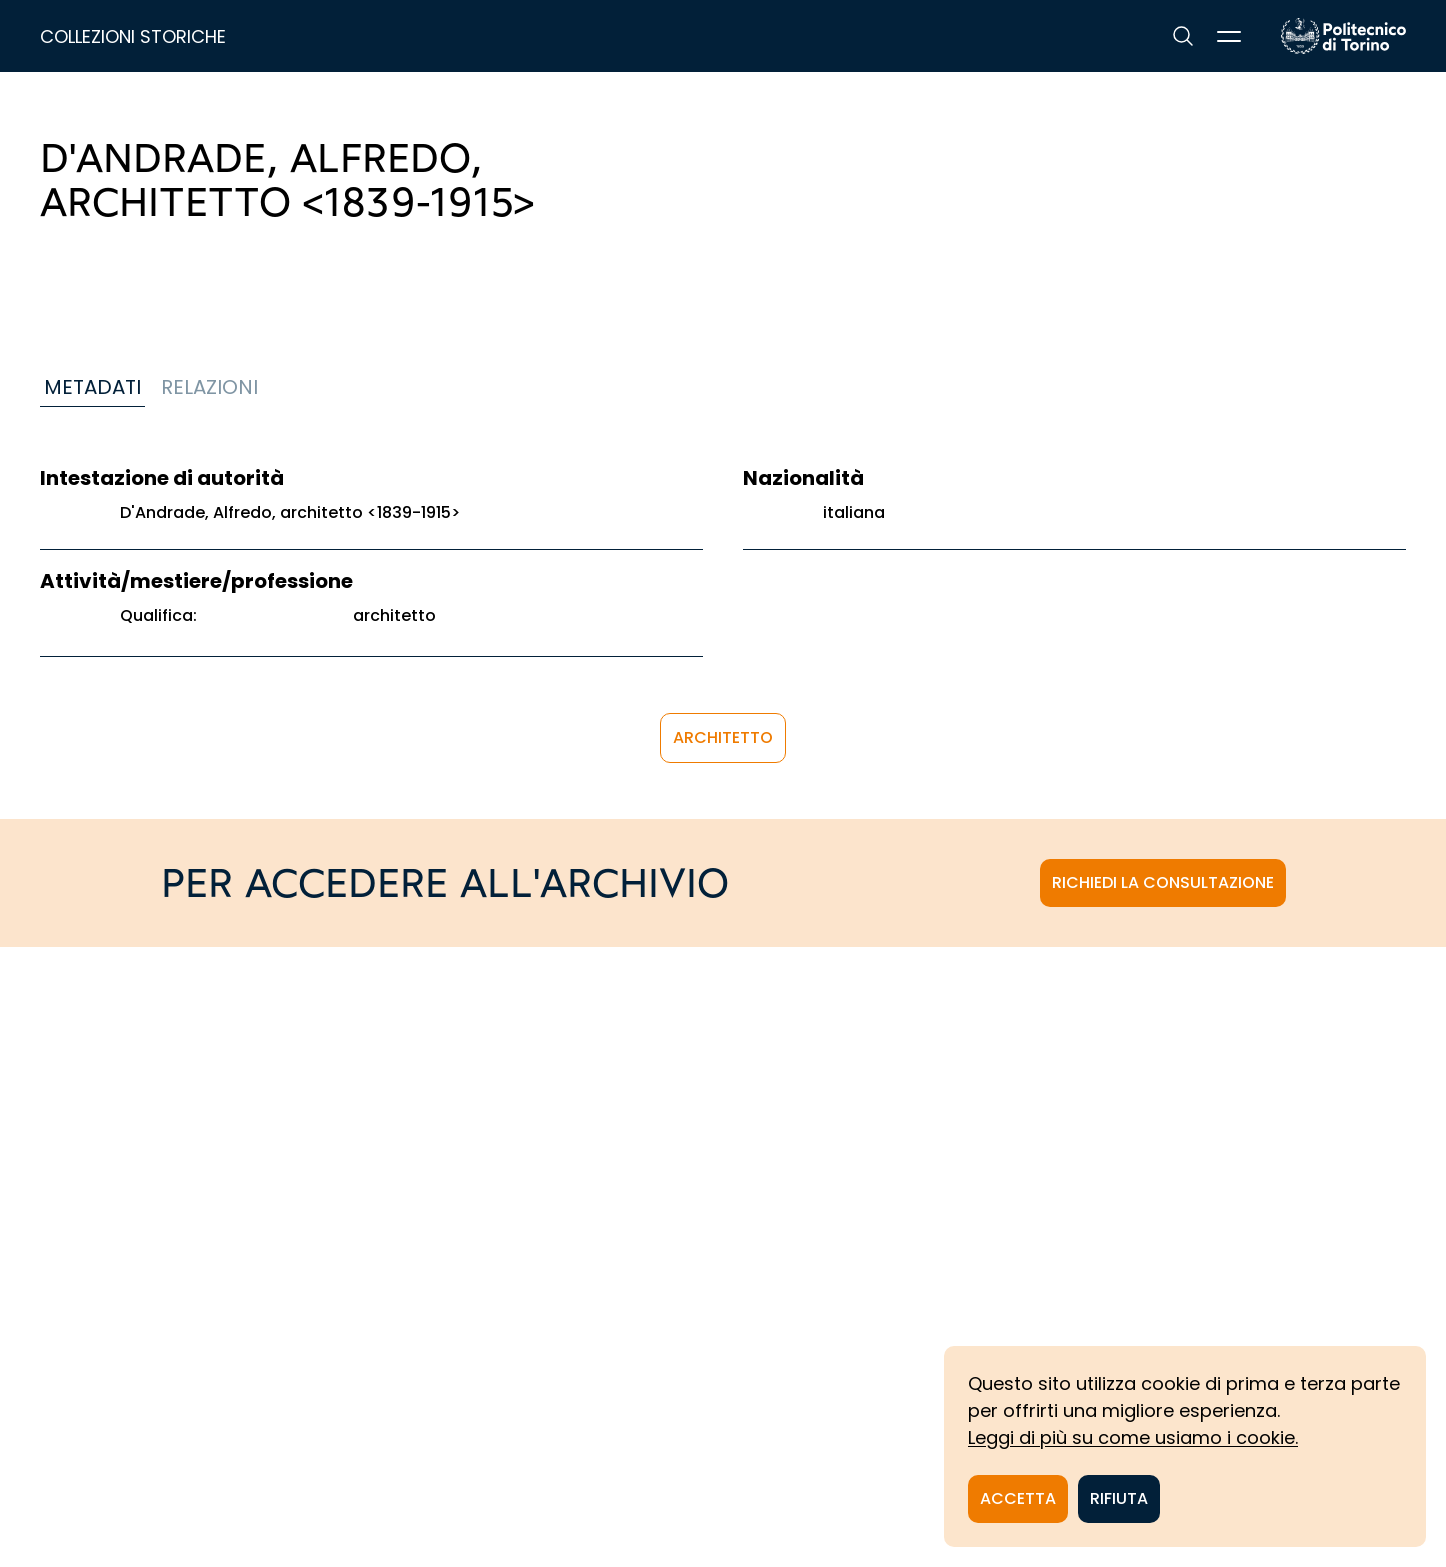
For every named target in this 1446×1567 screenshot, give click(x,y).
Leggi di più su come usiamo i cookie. (1133, 1437)
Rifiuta (1119, 1498)
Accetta (1018, 1498)
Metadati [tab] (92, 387)
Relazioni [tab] (209, 387)
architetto (723, 737)
